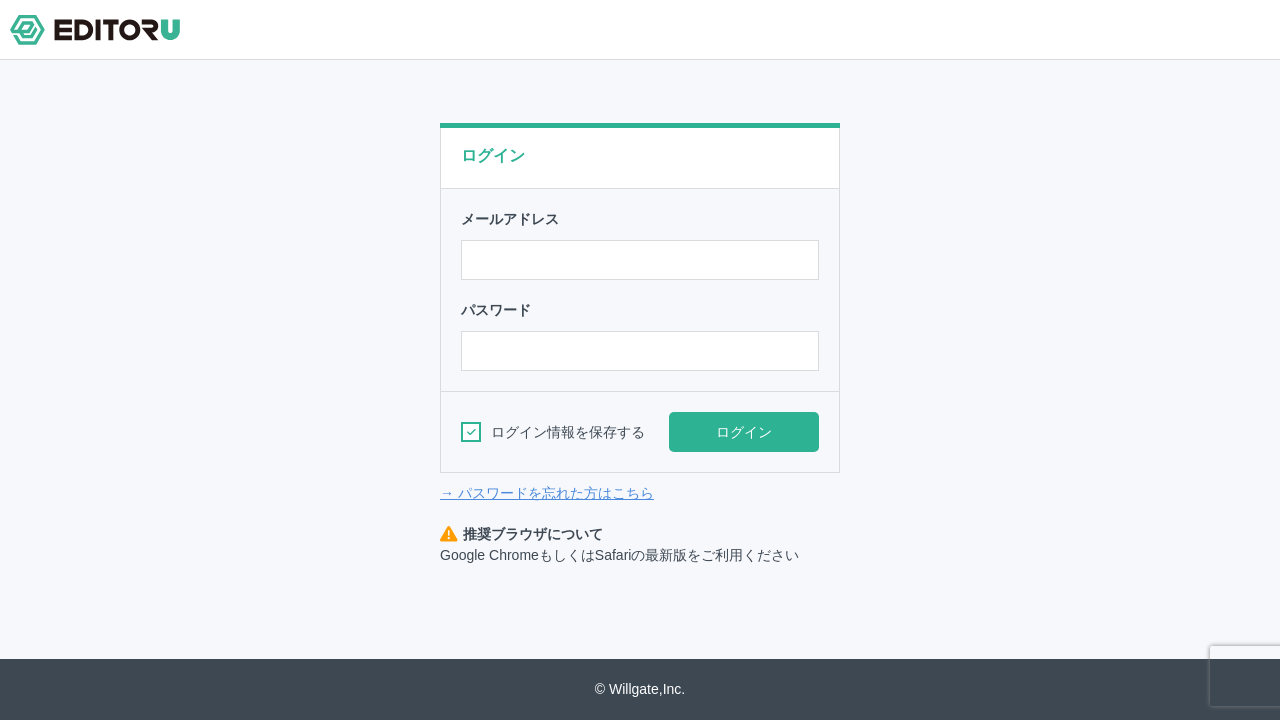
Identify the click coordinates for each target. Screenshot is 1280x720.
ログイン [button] (744, 432)
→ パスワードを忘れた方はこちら (547, 493)
